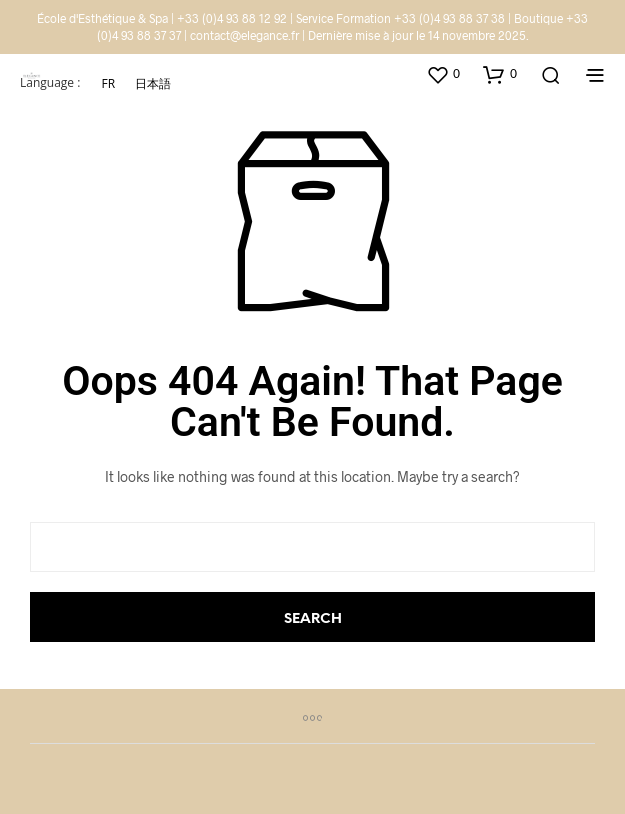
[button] (443, 74)
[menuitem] (108, 84)
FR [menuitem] (108, 82)
